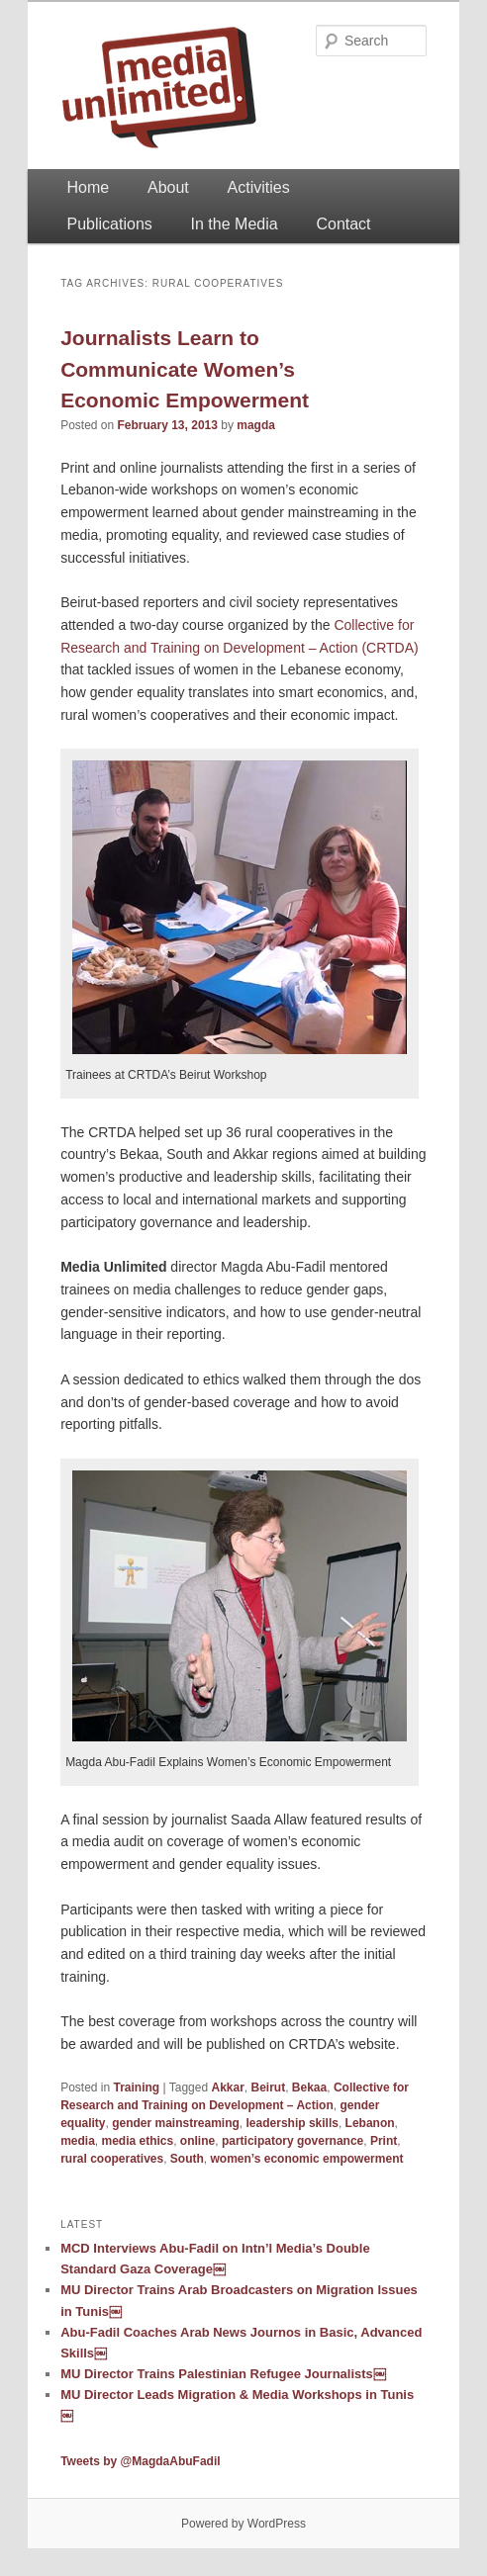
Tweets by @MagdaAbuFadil (140, 2461)
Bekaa (309, 2087)
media (77, 2141)
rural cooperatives (111, 2159)
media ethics (137, 2141)
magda (256, 425)
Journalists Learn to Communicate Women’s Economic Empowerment (184, 368)
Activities (259, 187)
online (197, 2141)
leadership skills (292, 2123)
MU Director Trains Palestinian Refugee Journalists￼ (223, 2373)
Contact (343, 224)
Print (383, 2141)
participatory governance (292, 2141)
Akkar (227, 2087)
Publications (109, 224)
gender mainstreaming (176, 2123)
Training (137, 2087)
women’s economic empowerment (307, 2159)
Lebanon (370, 2123)
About (168, 187)
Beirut (268, 2087)
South (187, 2159)
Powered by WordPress (243, 2524)
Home (88, 187)
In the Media (234, 224)
